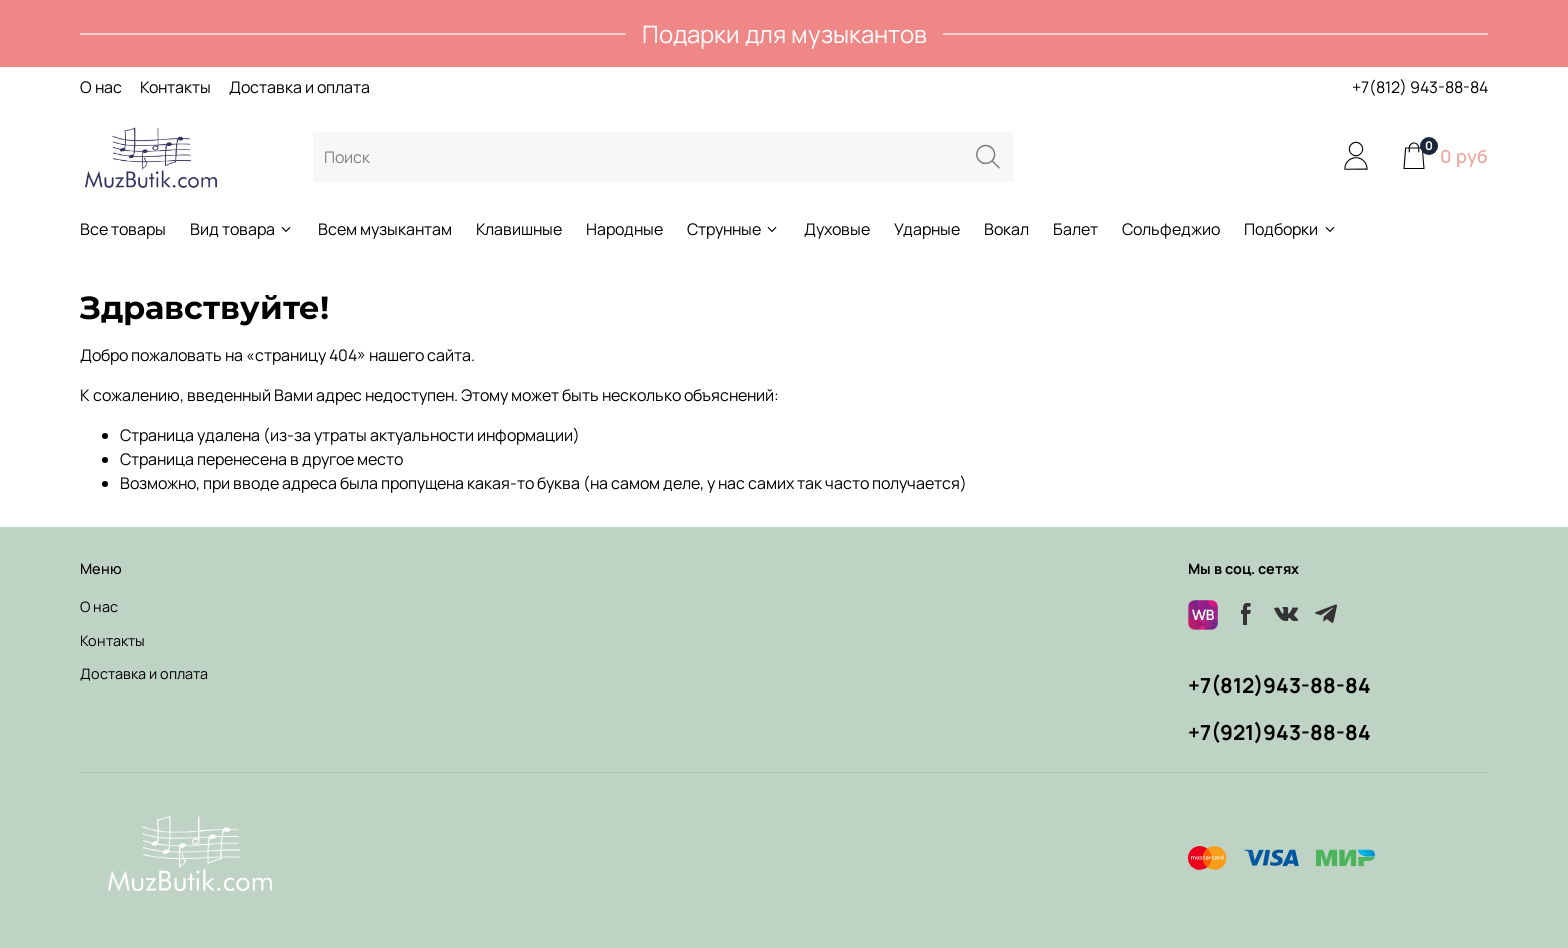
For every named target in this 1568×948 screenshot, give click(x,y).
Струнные (733, 229)
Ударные (927, 229)
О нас (101, 87)
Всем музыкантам (385, 229)
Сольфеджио (1171, 229)
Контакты (175, 87)
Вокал (1006, 229)
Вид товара (242, 229)
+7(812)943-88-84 (1279, 685)
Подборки (1290, 229)
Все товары (123, 229)
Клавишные (519, 229)
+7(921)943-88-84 (1279, 732)
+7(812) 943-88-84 (1420, 87)
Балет (1075, 229)
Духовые (837, 229)
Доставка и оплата (299, 87)
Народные (624, 229)
